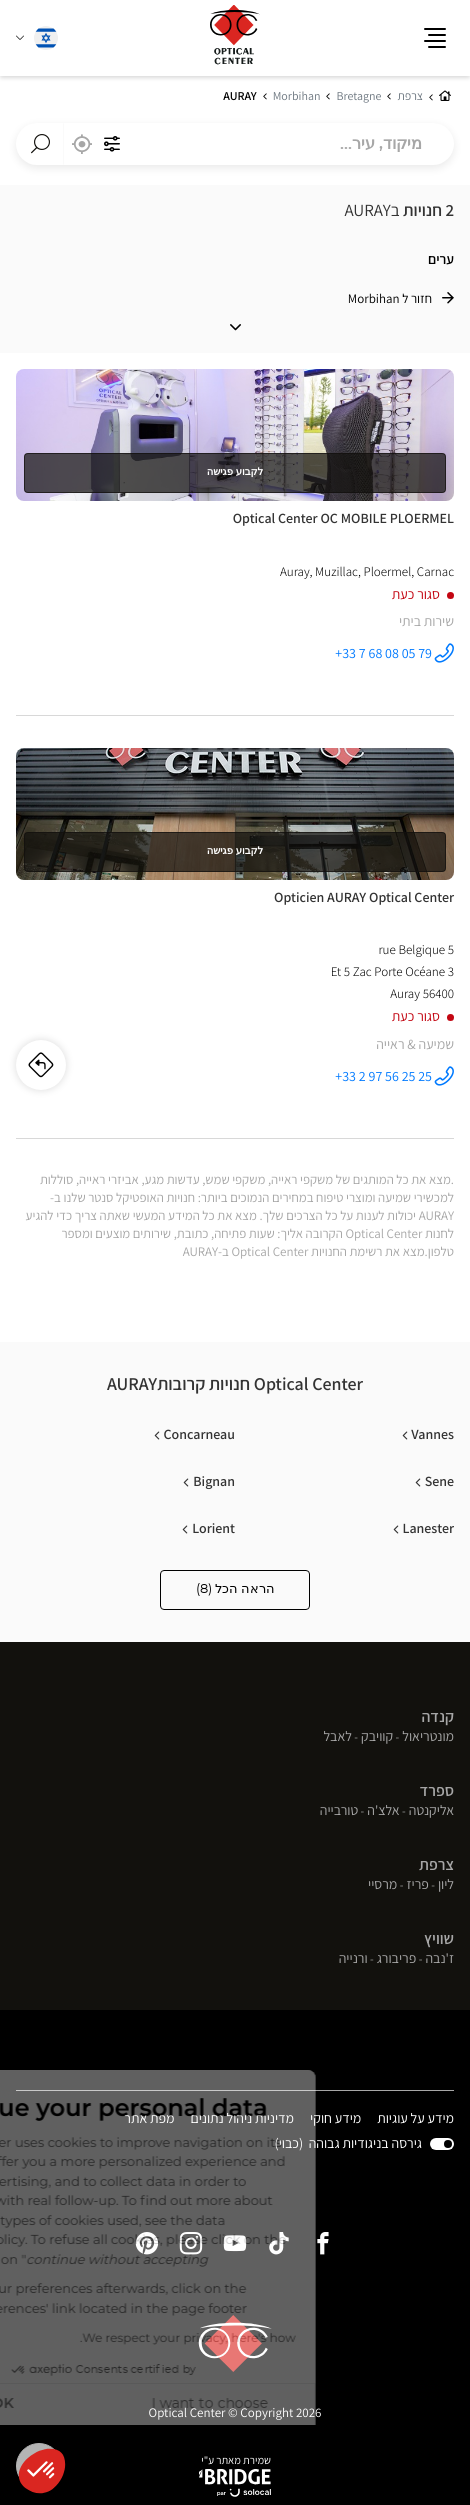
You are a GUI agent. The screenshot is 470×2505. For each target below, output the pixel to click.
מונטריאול (428, 1738)
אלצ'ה (383, 1812)
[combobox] (235, 144)
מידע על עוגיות (415, 2120)
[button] (42, 2471)
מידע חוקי (335, 2120)
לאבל (337, 1738)
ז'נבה (439, 1960)
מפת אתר (149, 2119)
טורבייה (339, 1812)
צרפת (436, 1864)
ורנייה (353, 1960)
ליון (446, 1886)
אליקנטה (431, 1812)
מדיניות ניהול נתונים (243, 2120)
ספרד (437, 1790)
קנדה (437, 1716)
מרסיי (382, 1886)
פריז (417, 1886)
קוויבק (377, 1738)
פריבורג (397, 1960)
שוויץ (439, 1938)
